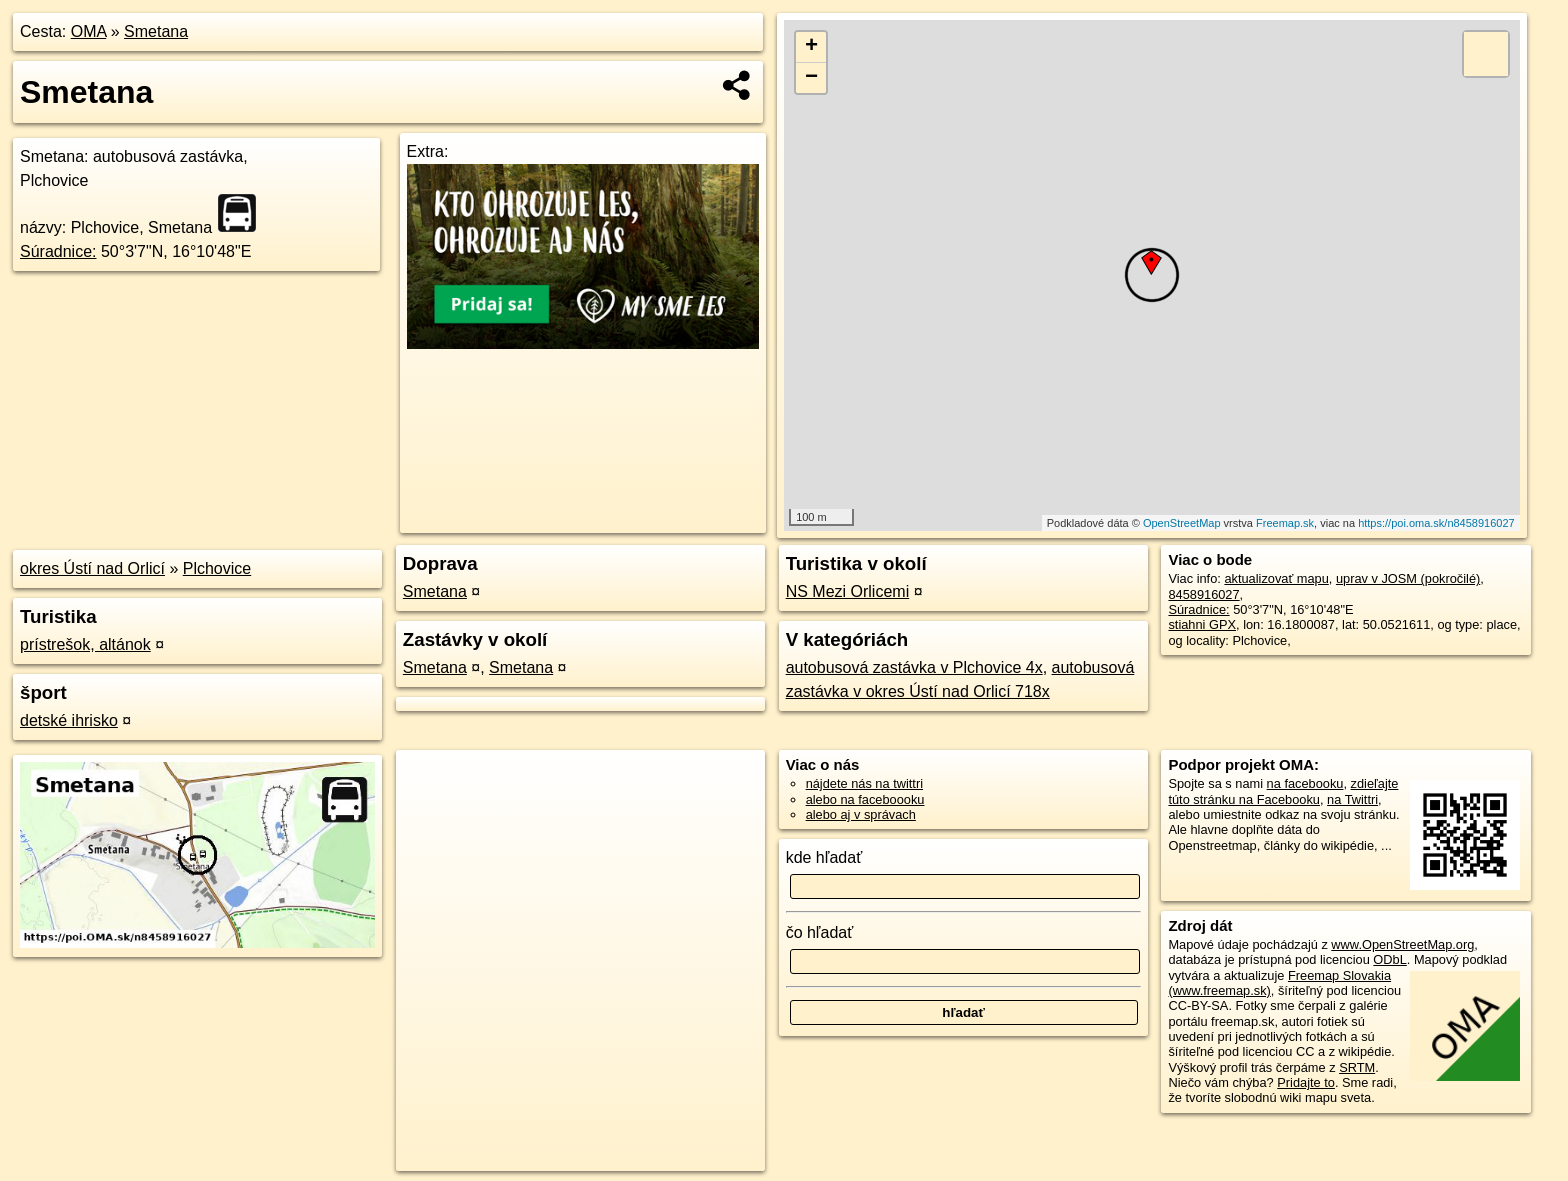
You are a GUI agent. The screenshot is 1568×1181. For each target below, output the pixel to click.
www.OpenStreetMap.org (1402, 944)
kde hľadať (824, 857)
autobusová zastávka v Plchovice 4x (914, 667)
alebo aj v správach (861, 814)
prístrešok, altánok (85, 644)
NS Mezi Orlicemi (848, 591)
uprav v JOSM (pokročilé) (1408, 578)
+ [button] (811, 47)
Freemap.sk (1285, 523)
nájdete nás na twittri (864, 783)
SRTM (1357, 1067)
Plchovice (217, 568)
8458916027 (1203, 594)
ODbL (1389, 959)
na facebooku (1305, 783)
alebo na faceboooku (865, 799)
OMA (89, 31)
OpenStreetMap (1182, 523)
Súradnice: (58, 251)
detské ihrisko (69, 720)
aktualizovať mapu (1276, 578)
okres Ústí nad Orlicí (92, 568)
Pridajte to (1306, 1082)
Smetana (156, 31)
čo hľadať (820, 932)
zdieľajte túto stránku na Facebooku (1283, 791)
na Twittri (1352, 799)
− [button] (811, 78)
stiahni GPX (1202, 624)
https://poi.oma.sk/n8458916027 (1436, 523)
